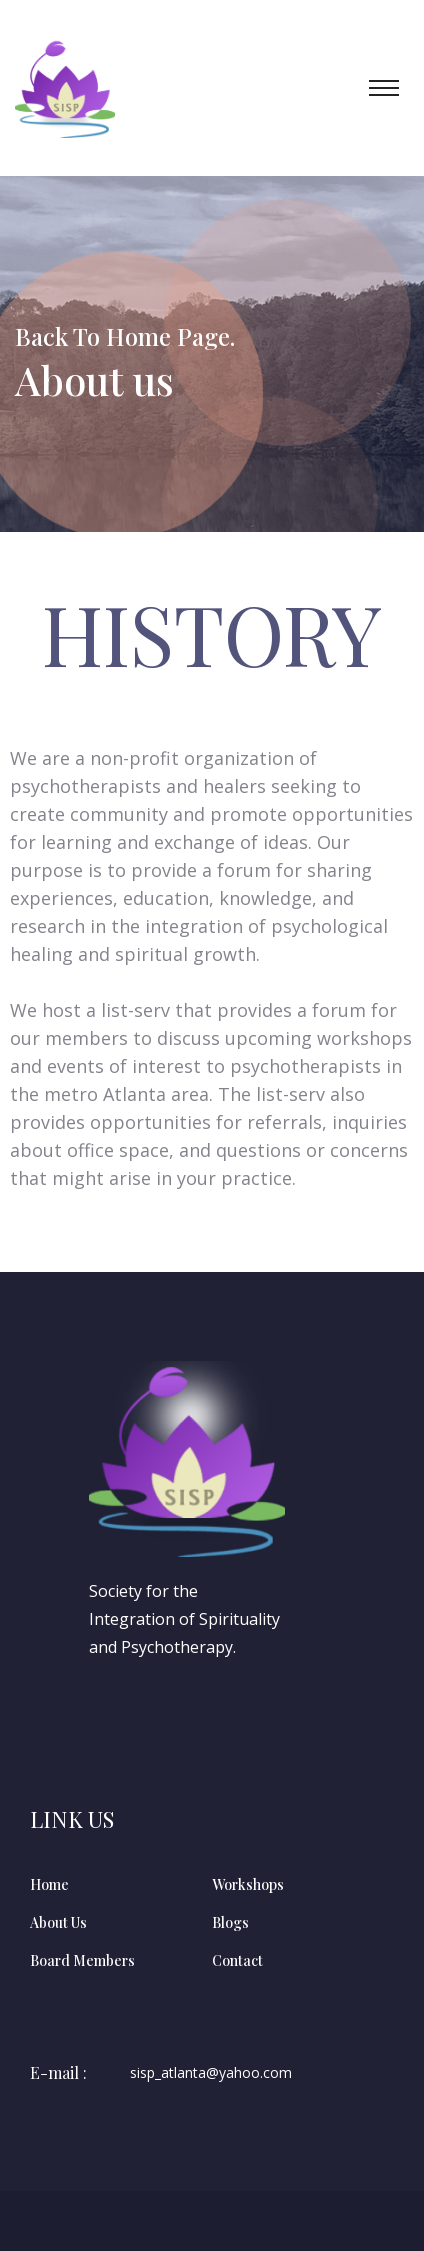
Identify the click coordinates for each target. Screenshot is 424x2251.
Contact (237, 1960)
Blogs (230, 1922)
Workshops (248, 1884)
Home (49, 1884)
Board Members (82, 1960)
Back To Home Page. (125, 336)
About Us (58, 1922)
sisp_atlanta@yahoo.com (211, 2073)
